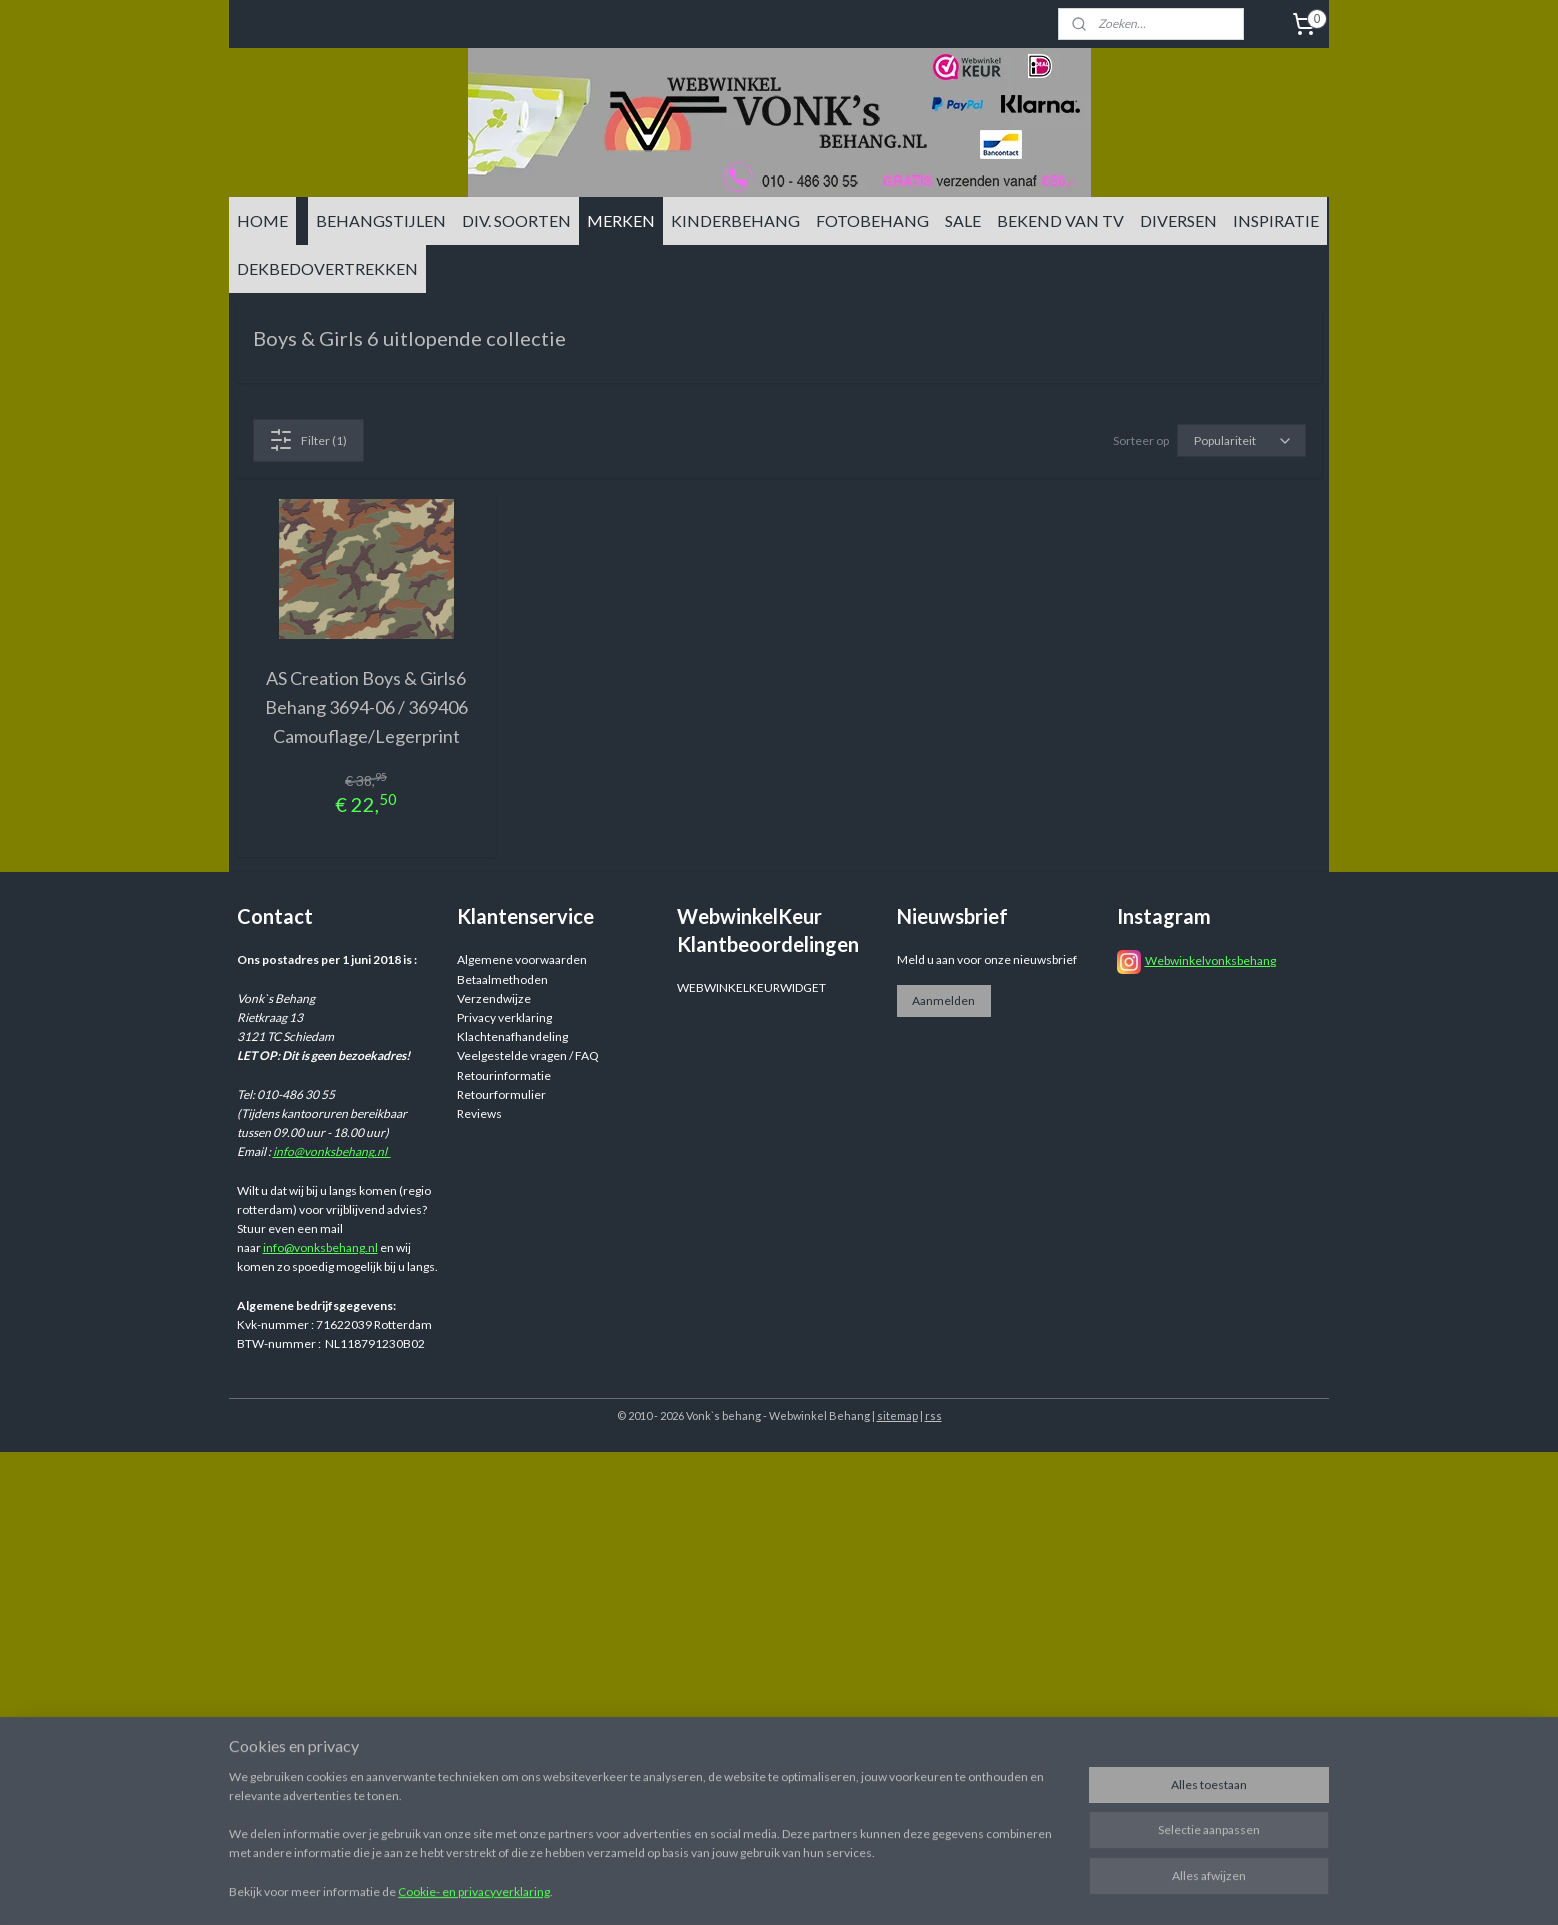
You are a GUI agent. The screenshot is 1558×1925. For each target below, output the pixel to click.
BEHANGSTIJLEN (381, 220)
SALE (963, 220)
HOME (262, 220)
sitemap (897, 1415)
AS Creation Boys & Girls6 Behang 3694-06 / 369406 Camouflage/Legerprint (366, 707)
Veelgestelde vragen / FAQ (528, 1055)
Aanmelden (943, 1000)
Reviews (479, 1113)
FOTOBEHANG (872, 220)
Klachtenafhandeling (512, 1036)
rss (933, 1415)
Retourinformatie (504, 1075)
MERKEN (621, 220)
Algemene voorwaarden (522, 959)
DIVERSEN (1178, 220)
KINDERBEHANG (735, 220)
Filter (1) (308, 440)
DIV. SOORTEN (516, 220)
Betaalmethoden (502, 979)
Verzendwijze (494, 998)
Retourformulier (501, 1094)
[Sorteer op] (1241, 440)
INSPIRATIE (1276, 220)
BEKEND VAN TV (1060, 220)
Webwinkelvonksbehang (1210, 960)
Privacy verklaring (504, 1017)
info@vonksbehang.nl (332, 1151)
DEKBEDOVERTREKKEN (327, 268)
